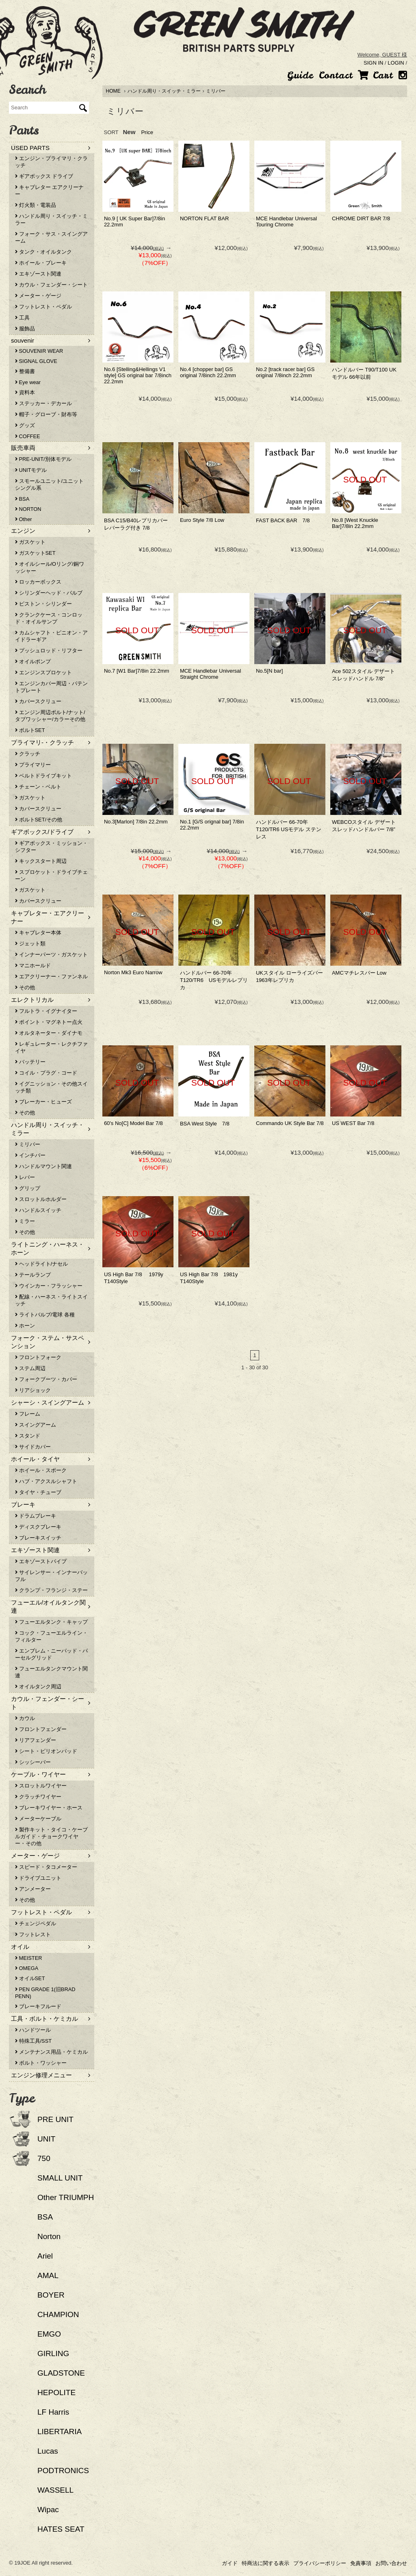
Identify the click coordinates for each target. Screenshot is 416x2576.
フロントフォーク (38, 1357)
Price (147, 132)
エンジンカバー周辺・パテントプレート (51, 686)
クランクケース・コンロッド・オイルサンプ (48, 618)
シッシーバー (33, 1762)
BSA (22, 499)
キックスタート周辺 (41, 861)
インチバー (30, 1155)
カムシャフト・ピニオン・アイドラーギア (51, 636)
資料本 (25, 392)
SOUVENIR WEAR (39, 351)
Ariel (45, 2256)
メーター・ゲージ (38, 296)
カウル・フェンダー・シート (51, 285)
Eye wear (28, 382)
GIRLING (53, 2353)
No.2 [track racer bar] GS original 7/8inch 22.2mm (285, 372)
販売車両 (23, 447)
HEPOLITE (56, 2392)
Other (23, 519)
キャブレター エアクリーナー (49, 190)
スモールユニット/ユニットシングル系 (49, 484)
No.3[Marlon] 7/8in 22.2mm (136, 822)
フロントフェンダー (41, 1729)
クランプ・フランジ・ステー (51, 1590)
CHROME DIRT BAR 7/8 (361, 218)
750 (43, 2158)
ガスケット (30, 542)
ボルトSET (30, 730)
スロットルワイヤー (41, 1786)
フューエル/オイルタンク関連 (48, 1606)
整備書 (25, 371)
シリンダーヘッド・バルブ (48, 593)
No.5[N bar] (269, 671)
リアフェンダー (35, 1740)
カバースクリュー (38, 701)
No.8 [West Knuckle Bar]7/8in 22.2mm (355, 523)
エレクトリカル (32, 999)
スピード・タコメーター (46, 1867)
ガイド (230, 2563)
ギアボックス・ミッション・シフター (51, 846)
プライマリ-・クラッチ (42, 742)
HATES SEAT (60, 2529)
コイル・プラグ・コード (46, 1073)
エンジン (23, 530)
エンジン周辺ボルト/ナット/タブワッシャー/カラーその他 (50, 715)
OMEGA (26, 1968)
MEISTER (28, 1958)
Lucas (47, 2451)
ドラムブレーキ (35, 1516)
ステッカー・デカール (43, 403)
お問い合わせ (391, 2563)
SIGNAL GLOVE (36, 361)
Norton (49, 2236)
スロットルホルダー (41, 1199)
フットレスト (33, 1934)
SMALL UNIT (59, 2178)
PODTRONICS (63, 2470)
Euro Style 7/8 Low (202, 520)
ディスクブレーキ (38, 1527)
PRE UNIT (55, 2119)
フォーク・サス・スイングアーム (51, 237)
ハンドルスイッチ (38, 1210)
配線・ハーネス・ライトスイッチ (51, 1300)
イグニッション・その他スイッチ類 (51, 1087)
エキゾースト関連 (38, 274)
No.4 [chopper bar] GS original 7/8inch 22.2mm (208, 372)
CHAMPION (58, 2314)
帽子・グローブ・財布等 (46, 414)
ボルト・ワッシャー (41, 2063)
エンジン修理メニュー (41, 2075)
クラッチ (27, 754)
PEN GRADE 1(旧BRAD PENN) (45, 1992)
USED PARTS (30, 147)
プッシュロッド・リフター (48, 650)
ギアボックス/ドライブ (42, 831)
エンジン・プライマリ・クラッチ (51, 161)
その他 (25, 987)
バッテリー (30, 1062)
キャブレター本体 (38, 933)
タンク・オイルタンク (43, 252)
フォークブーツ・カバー (46, 1379)
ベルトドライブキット (43, 776)
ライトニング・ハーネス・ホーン (47, 1248)
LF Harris (53, 2412)
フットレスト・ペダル (43, 307)
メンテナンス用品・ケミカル (51, 2052)
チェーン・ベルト (38, 787)
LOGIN (396, 63)
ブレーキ (23, 1504)
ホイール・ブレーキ (41, 263)
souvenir (22, 340)
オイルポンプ (33, 661)
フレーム (27, 1414)
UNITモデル (31, 470)
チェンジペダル (35, 1923)
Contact (336, 75)
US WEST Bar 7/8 (353, 1123)
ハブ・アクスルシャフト (46, 1481)
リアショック (33, 1390)
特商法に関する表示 (265, 2563)
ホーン (25, 1326)
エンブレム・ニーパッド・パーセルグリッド (51, 1654)
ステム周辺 (30, 1368)
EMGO (49, 2334)
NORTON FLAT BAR (204, 218)
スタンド (27, 1436)
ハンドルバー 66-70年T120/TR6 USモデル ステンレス (288, 829)
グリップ (27, 1188)
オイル (20, 1946)
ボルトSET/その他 (38, 820)
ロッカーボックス (38, 582)
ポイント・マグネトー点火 (48, 1022)
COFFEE (27, 436)
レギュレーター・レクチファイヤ (51, 1047)
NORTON (28, 509)
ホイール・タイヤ (35, 1458)
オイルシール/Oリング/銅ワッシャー (49, 567)
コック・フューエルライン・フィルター (51, 1636)
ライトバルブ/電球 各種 (45, 1315)
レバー (25, 1177)
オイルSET (30, 1978)
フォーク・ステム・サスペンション (47, 1341)
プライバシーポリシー (319, 2563)
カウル (25, 1718)
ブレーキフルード (38, 2006)
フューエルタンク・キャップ (51, 1622)
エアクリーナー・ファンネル (51, 976)
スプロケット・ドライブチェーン (51, 875)
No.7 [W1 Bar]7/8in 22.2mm (136, 671)
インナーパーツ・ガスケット (51, 954)
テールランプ (33, 1275)
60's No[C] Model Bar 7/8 (133, 1123)
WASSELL (55, 2490)
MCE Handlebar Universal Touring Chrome (286, 221)
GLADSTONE (61, 2373)
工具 (22, 318)
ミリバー (215, 91)
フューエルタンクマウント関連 (51, 1672)
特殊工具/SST (33, 2041)
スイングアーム (35, 1425)
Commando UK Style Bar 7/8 (290, 1123)
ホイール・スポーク (41, 1470)
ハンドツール (33, 2030)
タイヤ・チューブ (38, 1492)
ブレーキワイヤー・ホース (48, 1808)
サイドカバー (33, 1447)
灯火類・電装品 (35, 205)
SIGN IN (373, 63)
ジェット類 (30, 943)
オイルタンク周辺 (38, 1686)
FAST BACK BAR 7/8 (283, 520)
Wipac (48, 2509)
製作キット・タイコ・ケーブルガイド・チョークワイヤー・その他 (51, 1836)
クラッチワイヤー (38, 1797)
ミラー (25, 1221)
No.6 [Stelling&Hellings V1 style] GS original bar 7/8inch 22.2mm (137, 375)
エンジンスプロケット (43, 672)
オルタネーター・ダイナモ (48, 1033)
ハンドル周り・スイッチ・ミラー (164, 91)
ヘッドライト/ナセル (41, 1264)
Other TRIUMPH (65, 2197)
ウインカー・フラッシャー (48, 1286)
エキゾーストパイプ (41, 1561)
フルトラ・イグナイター (46, 1011)
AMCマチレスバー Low (359, 973)
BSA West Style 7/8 (205, 1124)
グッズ (25, 425)
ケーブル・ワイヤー (38, 1774)
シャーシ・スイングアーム (47, 1402)
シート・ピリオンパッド (46, 1751)
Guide (300, 75)
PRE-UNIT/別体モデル (43, 459)
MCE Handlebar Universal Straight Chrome (210, 674)
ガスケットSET (35, 553)
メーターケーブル (38, 1819)
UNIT (46, 2139)
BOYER (51, 2295)
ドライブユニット (38, 1878)
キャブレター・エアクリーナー (47, 917)
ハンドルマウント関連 (43, 1166)
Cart (375, 75)
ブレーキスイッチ (38, 1538)
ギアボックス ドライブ (44, 176)
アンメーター (33, 1889)
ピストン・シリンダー (43, 604)
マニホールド (33, 965)
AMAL (47, 2275)
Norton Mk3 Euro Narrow (133, 972)
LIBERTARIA (59, 2431)
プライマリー (33, 765)
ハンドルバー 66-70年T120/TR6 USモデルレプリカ (214, 980)
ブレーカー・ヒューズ (43, 1102)
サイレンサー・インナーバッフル (51, 1575)
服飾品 (25, 329)
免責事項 (360, 2563)
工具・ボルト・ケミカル (44, 2018)
